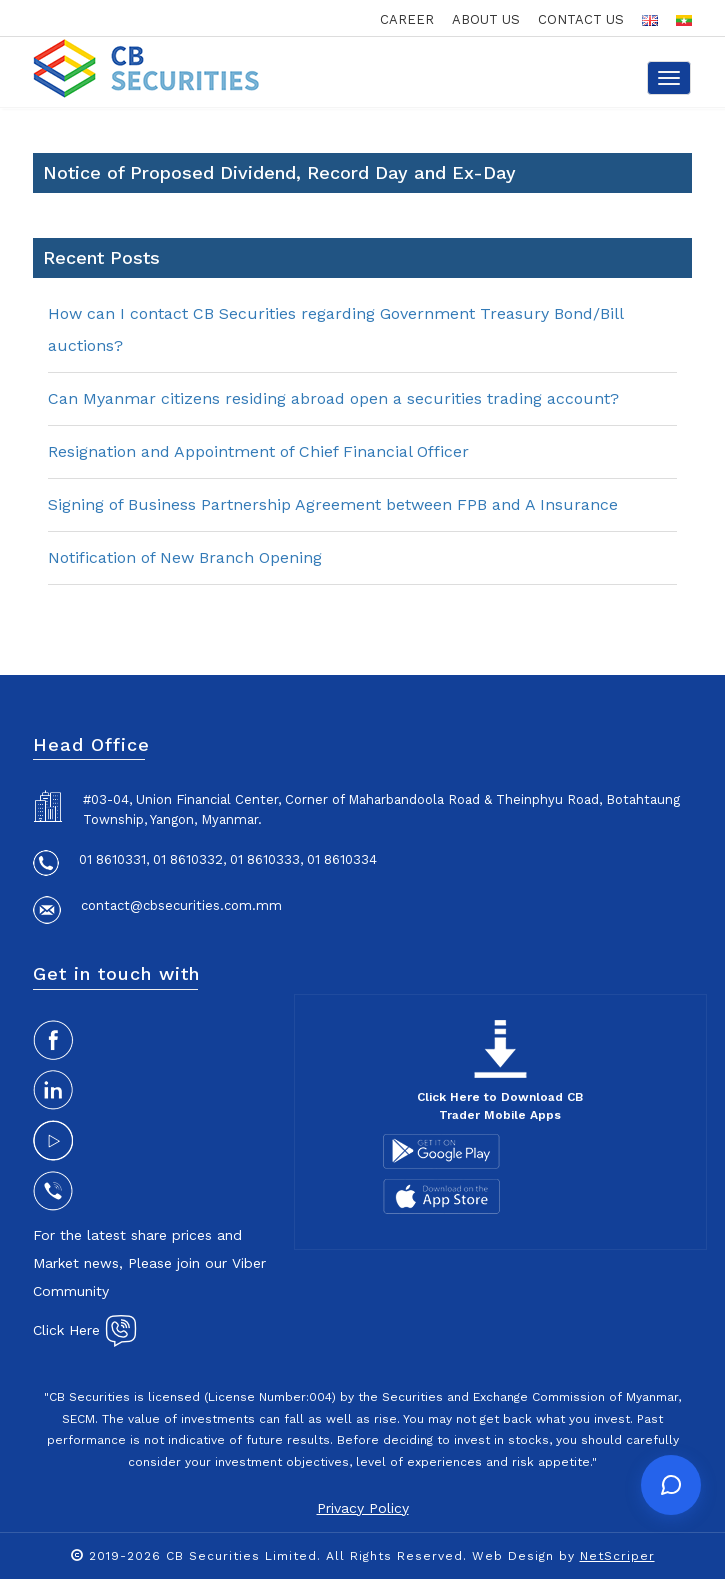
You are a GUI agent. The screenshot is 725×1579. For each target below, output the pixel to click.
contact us (581, 19)
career (407, 19)
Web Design (513, 1556)
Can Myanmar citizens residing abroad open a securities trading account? (333, 398)
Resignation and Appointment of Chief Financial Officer (258, 451)
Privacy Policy (363, 1508)
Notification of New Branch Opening (185, 557)
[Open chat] (671, 1485)
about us (486, 19)
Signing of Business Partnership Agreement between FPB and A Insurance (333, 504)
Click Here (85, 1330)
